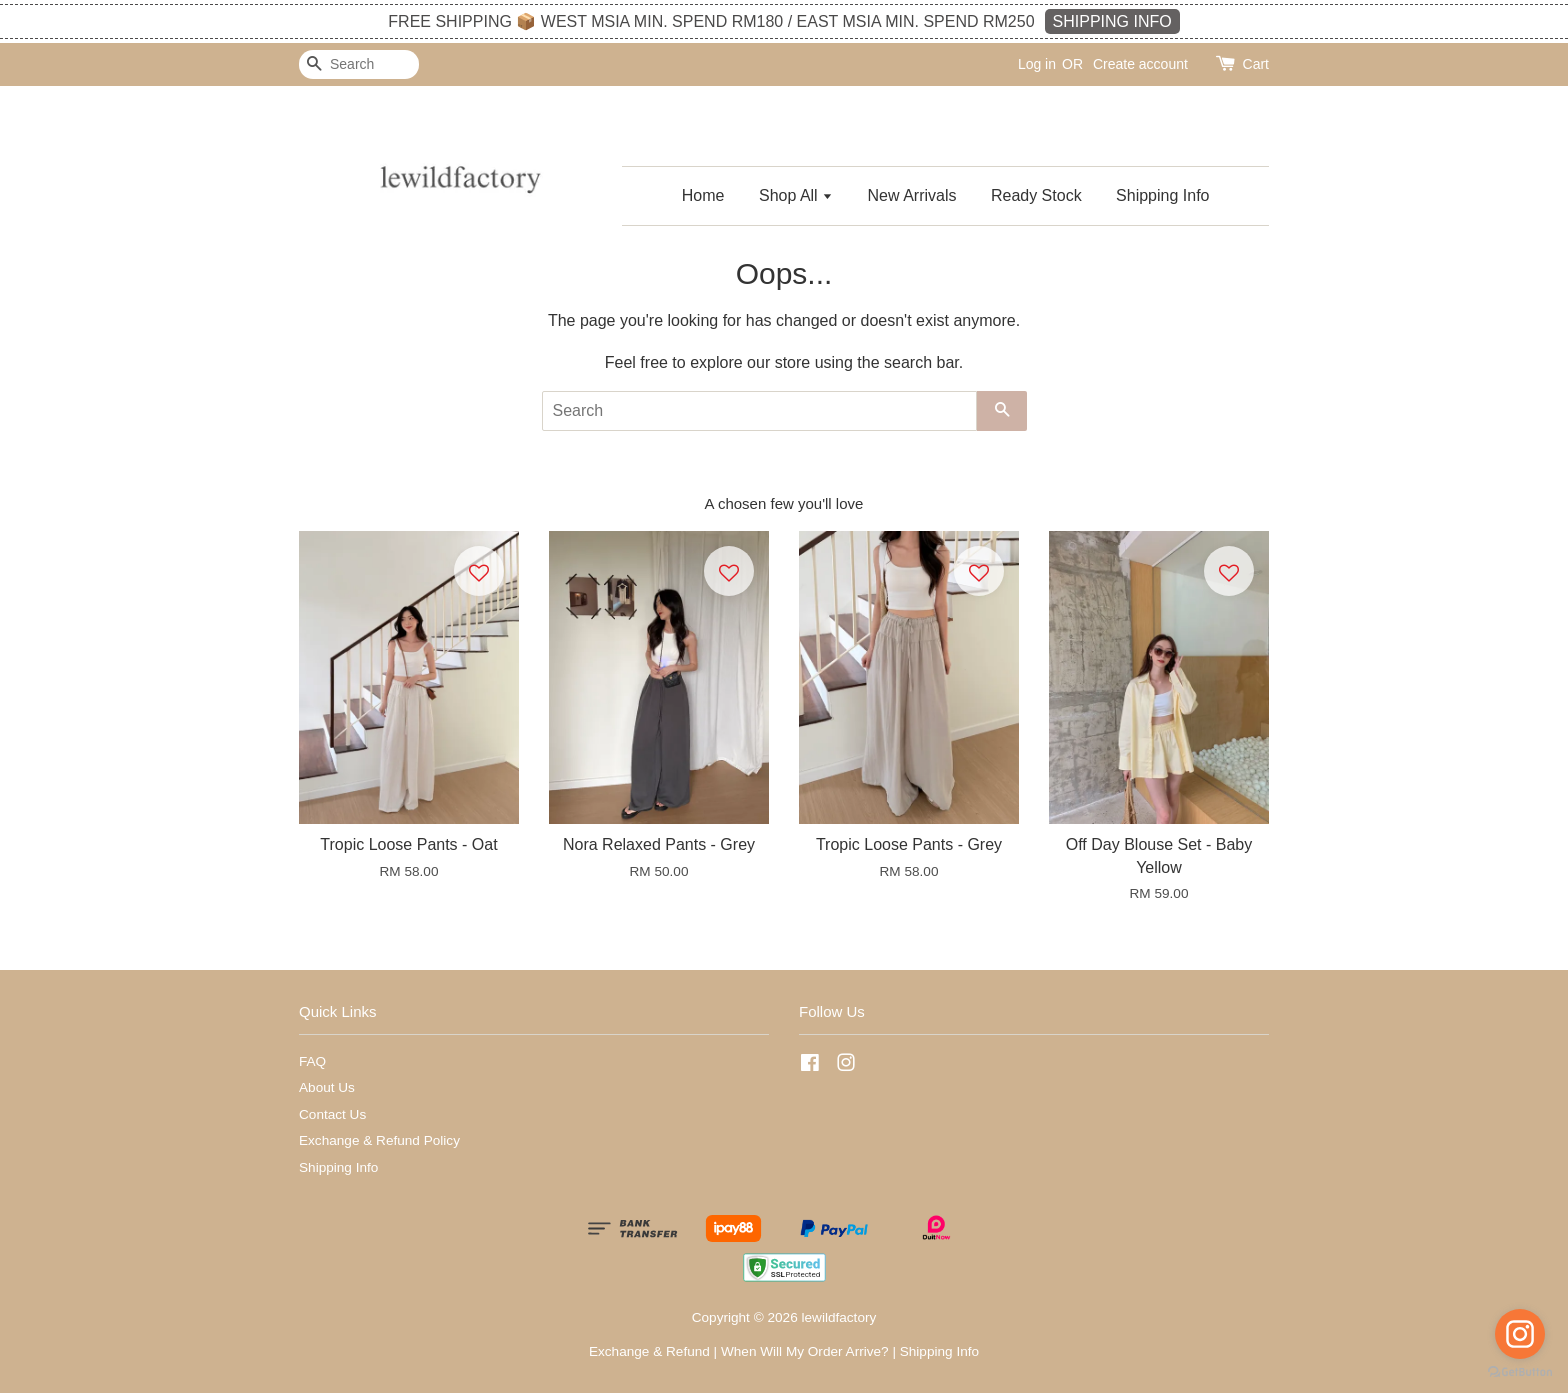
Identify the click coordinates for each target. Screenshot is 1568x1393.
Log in (1037, 64)
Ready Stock (1036, 195)
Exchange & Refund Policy (379, 1140)
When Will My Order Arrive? (805, 1351)
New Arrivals (912, 195)
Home (703, 195)
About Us (327, 1087)
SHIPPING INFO (1112, 21)
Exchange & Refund (649, 1351)
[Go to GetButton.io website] (1520, 1372)
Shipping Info (1162, 195)
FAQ (312, 1061)
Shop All (796, 195)
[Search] (359, 64)
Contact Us (332, 1114)
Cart (1256, 64)
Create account (1140, 64)
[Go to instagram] (1520, 1334)
